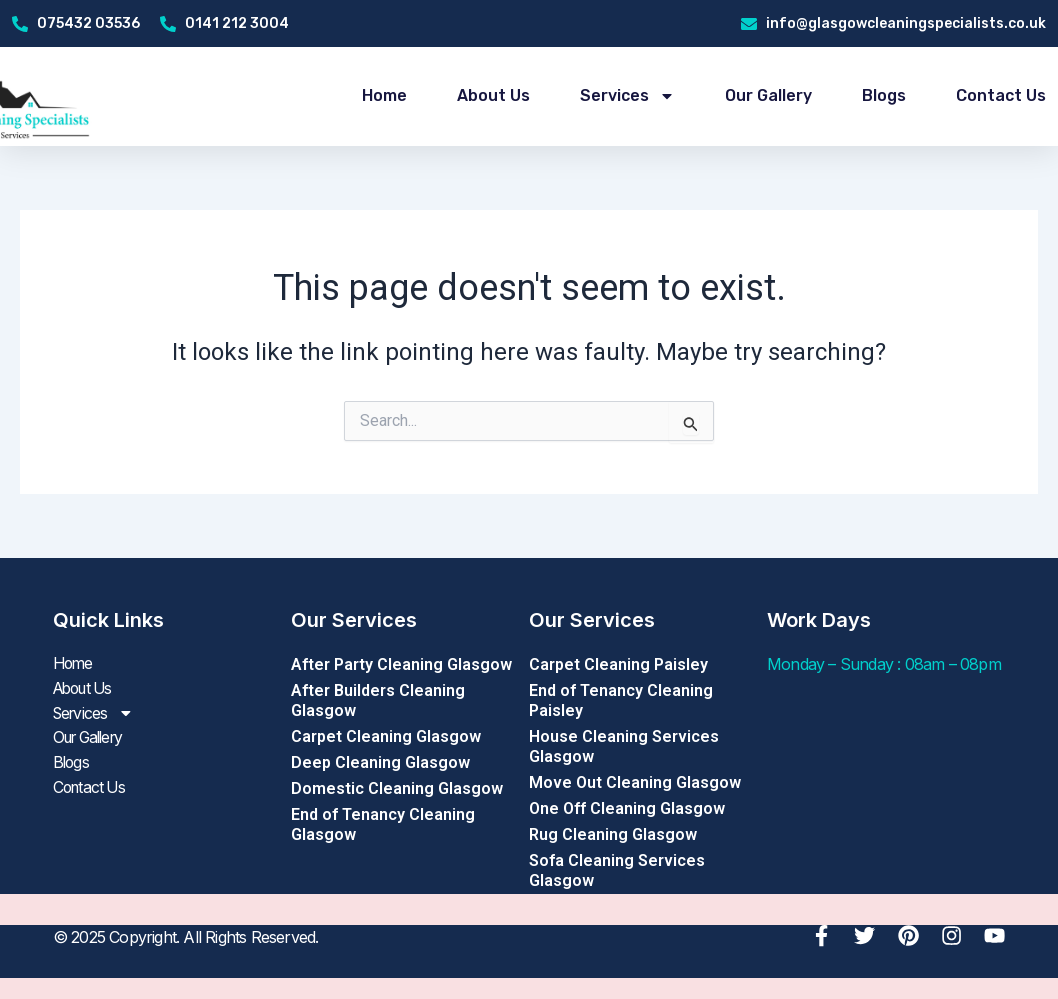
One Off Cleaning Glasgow (627, 808)
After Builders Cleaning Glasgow (378, 700)
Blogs (884, 95)
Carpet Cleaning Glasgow (386, 736)
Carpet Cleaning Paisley (618, 664)
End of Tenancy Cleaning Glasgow (383, 824)
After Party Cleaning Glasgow (401, 664)
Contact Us (1001, 95)
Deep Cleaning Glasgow (380, 762)
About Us (493, 95)
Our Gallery (768, 95)
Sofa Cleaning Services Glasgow (617, 870)
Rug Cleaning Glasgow (613, 834)
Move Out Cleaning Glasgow (635, 782)
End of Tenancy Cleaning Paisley (621, 700)
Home (384, 95)
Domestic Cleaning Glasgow (397, 788)
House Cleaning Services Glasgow (624, 746)
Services (627, 96)
